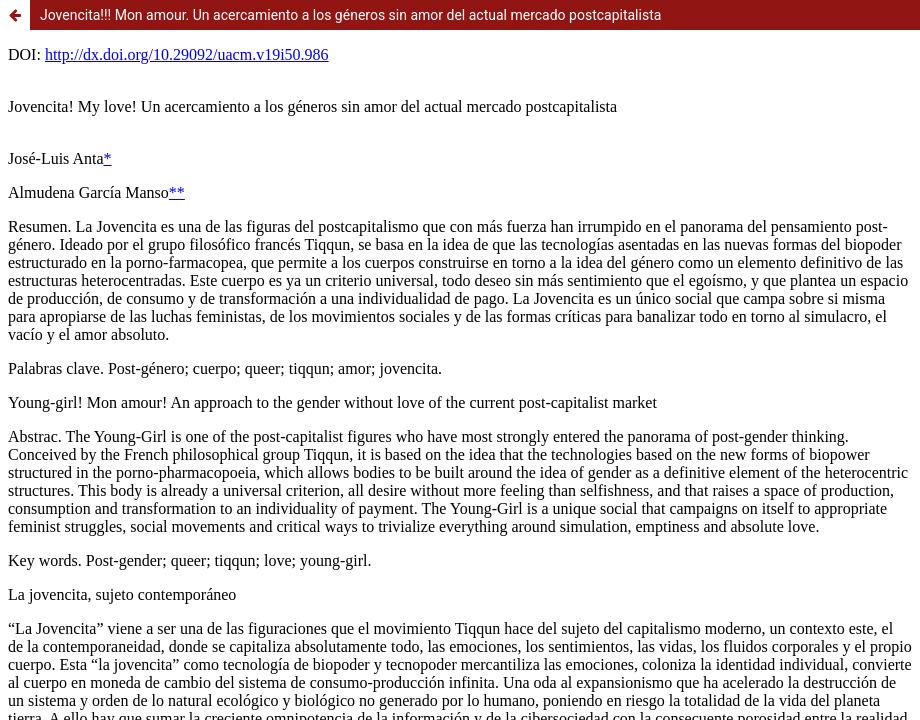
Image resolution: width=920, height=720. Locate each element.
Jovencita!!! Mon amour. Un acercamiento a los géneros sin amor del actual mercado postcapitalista (350, 15)
